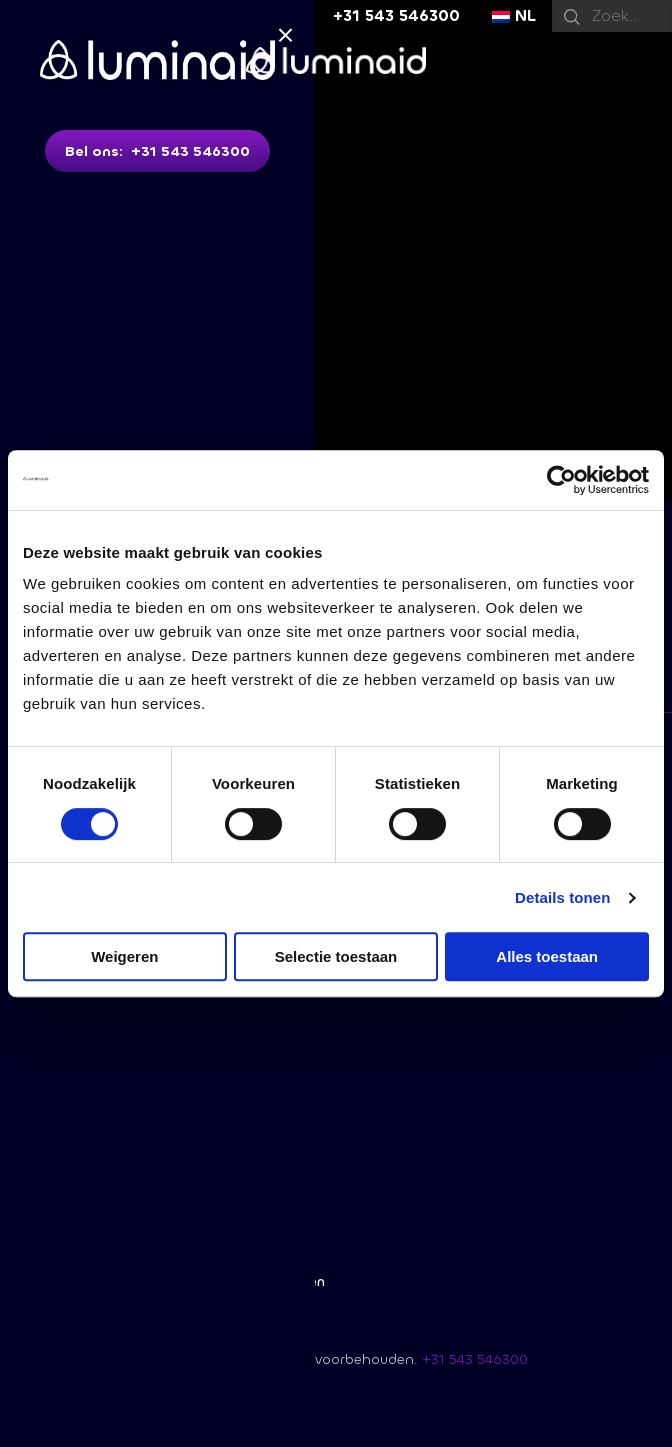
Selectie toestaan (336, 956)
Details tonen (562, 897)
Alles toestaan (547, 956)
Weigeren (124, 956)
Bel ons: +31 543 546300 (157, 151)
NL (514, 15)
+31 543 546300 (396, 15)
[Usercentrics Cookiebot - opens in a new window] (561, 480)
